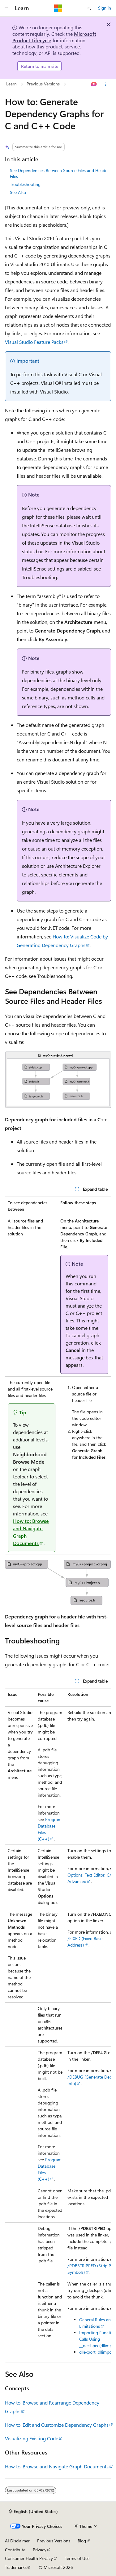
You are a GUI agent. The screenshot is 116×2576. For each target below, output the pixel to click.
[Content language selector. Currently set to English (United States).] (33, 2511)
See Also (18, 192)
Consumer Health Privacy (29, 2558)
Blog (82, 2541)
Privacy (39, 2550)
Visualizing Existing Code (31, 2438)
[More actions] (105, 84)
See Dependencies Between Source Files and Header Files (59, 173)
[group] (58, 2025)
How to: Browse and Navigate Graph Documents (57, 2466)
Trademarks (16, 2567)
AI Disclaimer (17, 2541)
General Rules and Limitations (96, 2323)
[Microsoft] (58, 8)
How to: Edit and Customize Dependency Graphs (57, 2424)
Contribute (15, 2550)
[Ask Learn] (94, 84)
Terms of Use (77, 2558)
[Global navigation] (6, 8)
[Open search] (89, 8)
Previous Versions (43, 84)
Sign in (104, 8)
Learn (11, 84)
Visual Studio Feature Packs (34, 342)
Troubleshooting (25, 184)
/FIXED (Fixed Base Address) (84, 1941)
